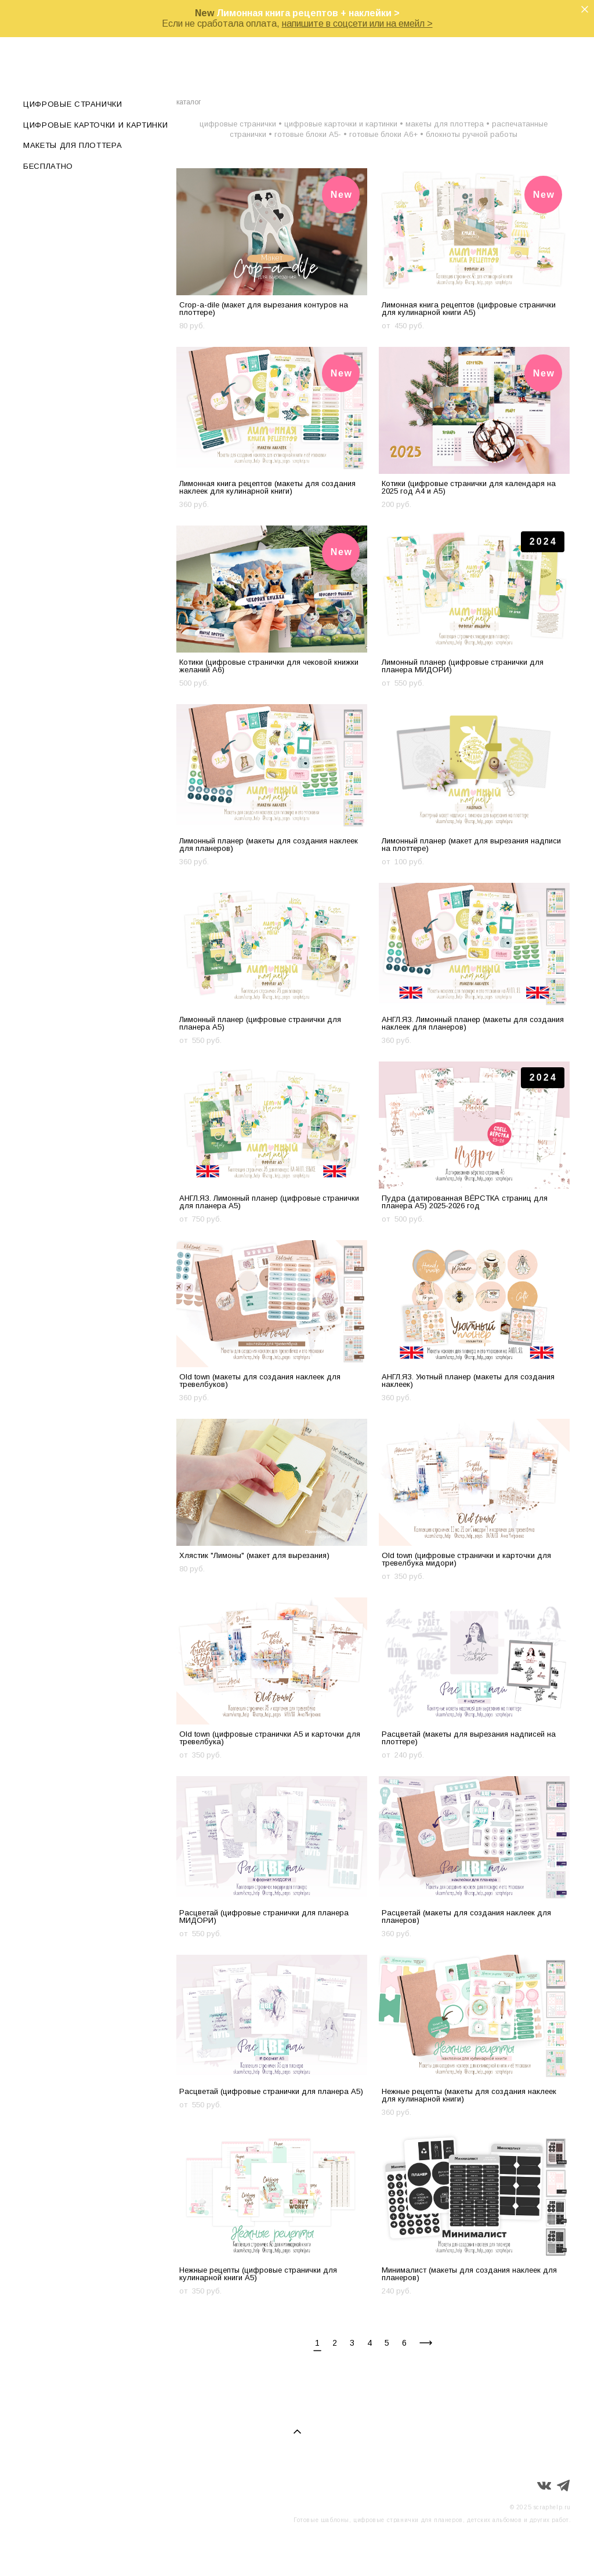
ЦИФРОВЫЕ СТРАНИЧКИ (72, 104)
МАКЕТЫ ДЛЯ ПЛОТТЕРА (72, 145)
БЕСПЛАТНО (48, 166)
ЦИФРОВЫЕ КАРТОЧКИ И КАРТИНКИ (95, 125)
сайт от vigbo (548, 2549)
